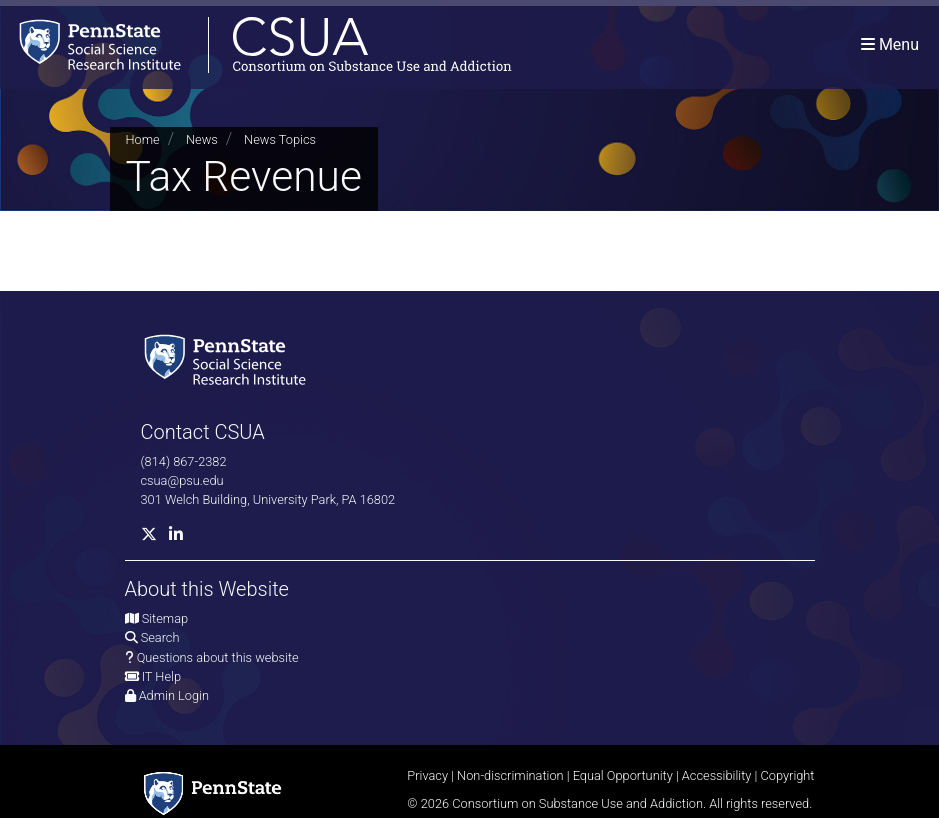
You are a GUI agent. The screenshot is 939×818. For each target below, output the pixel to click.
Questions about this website (218, 657)
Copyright (787, 775)
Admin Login (174, 695)
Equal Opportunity (623, 775)
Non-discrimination (510, 775)
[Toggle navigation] (890, 44)
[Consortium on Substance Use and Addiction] (256, 44)
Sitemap (165, 618)
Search (160, 637)
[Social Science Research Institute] (229, 357)
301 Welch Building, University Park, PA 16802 (268, 499)
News (202, 139)
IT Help (161, 676)
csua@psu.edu (182, 480)
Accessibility (717, 775)
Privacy (427, 775)
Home (143, 139)
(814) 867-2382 (184, 461)
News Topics (280, 139)
